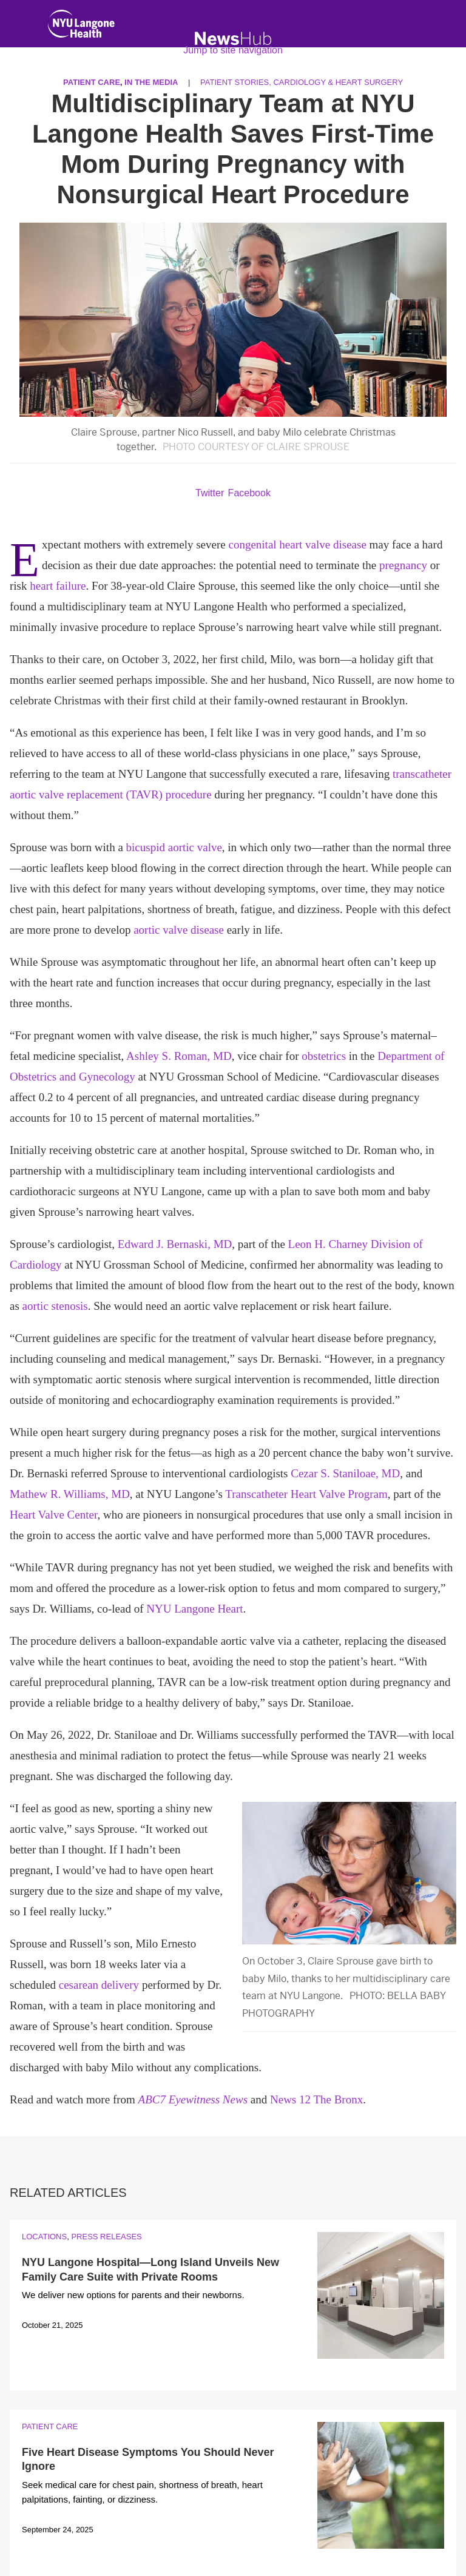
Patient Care (50, 2426)
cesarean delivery (99, 1984)
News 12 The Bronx (316, 2099)
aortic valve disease (178, 929)
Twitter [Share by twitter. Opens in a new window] (209, 493)
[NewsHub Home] (233, 38)
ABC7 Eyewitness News (193, 2099)
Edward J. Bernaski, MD (175, 1244)
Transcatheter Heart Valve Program (306, 1494)
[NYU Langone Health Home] (81, 26)
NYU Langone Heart (194, 1608)
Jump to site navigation (233, 50)
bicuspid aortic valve (174, 847)
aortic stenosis (55, 1306)
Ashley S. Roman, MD (179, 1056)
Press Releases (106, 2236)
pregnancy (403, 565)
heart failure (58, 585)
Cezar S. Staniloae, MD (345, 1473)
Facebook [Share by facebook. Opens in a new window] (249, 493)
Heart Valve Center (54, 1514)
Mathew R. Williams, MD (70, 1494)
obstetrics (324, 1056)
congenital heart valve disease (297, 544)
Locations (44, 2236)
